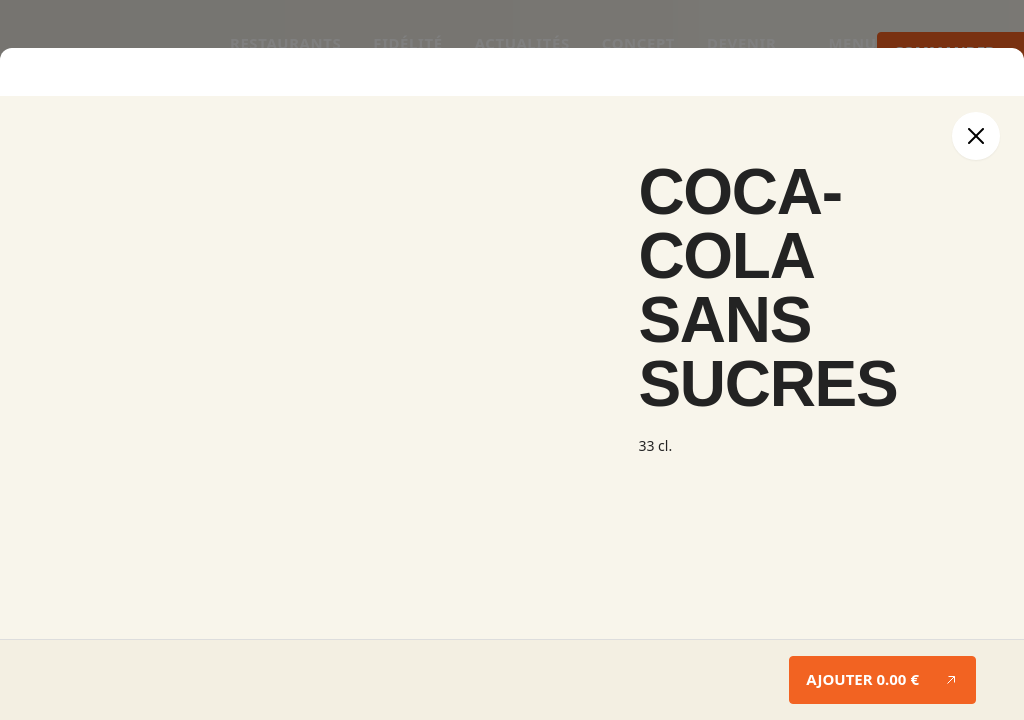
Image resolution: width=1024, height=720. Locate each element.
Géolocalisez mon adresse (395, 545)
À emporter (49, 483)
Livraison (124, 483)
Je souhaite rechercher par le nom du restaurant (158, 545)
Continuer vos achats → (85, 362)
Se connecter (55, 681)
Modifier (36, 117)
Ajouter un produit (68, 257)
